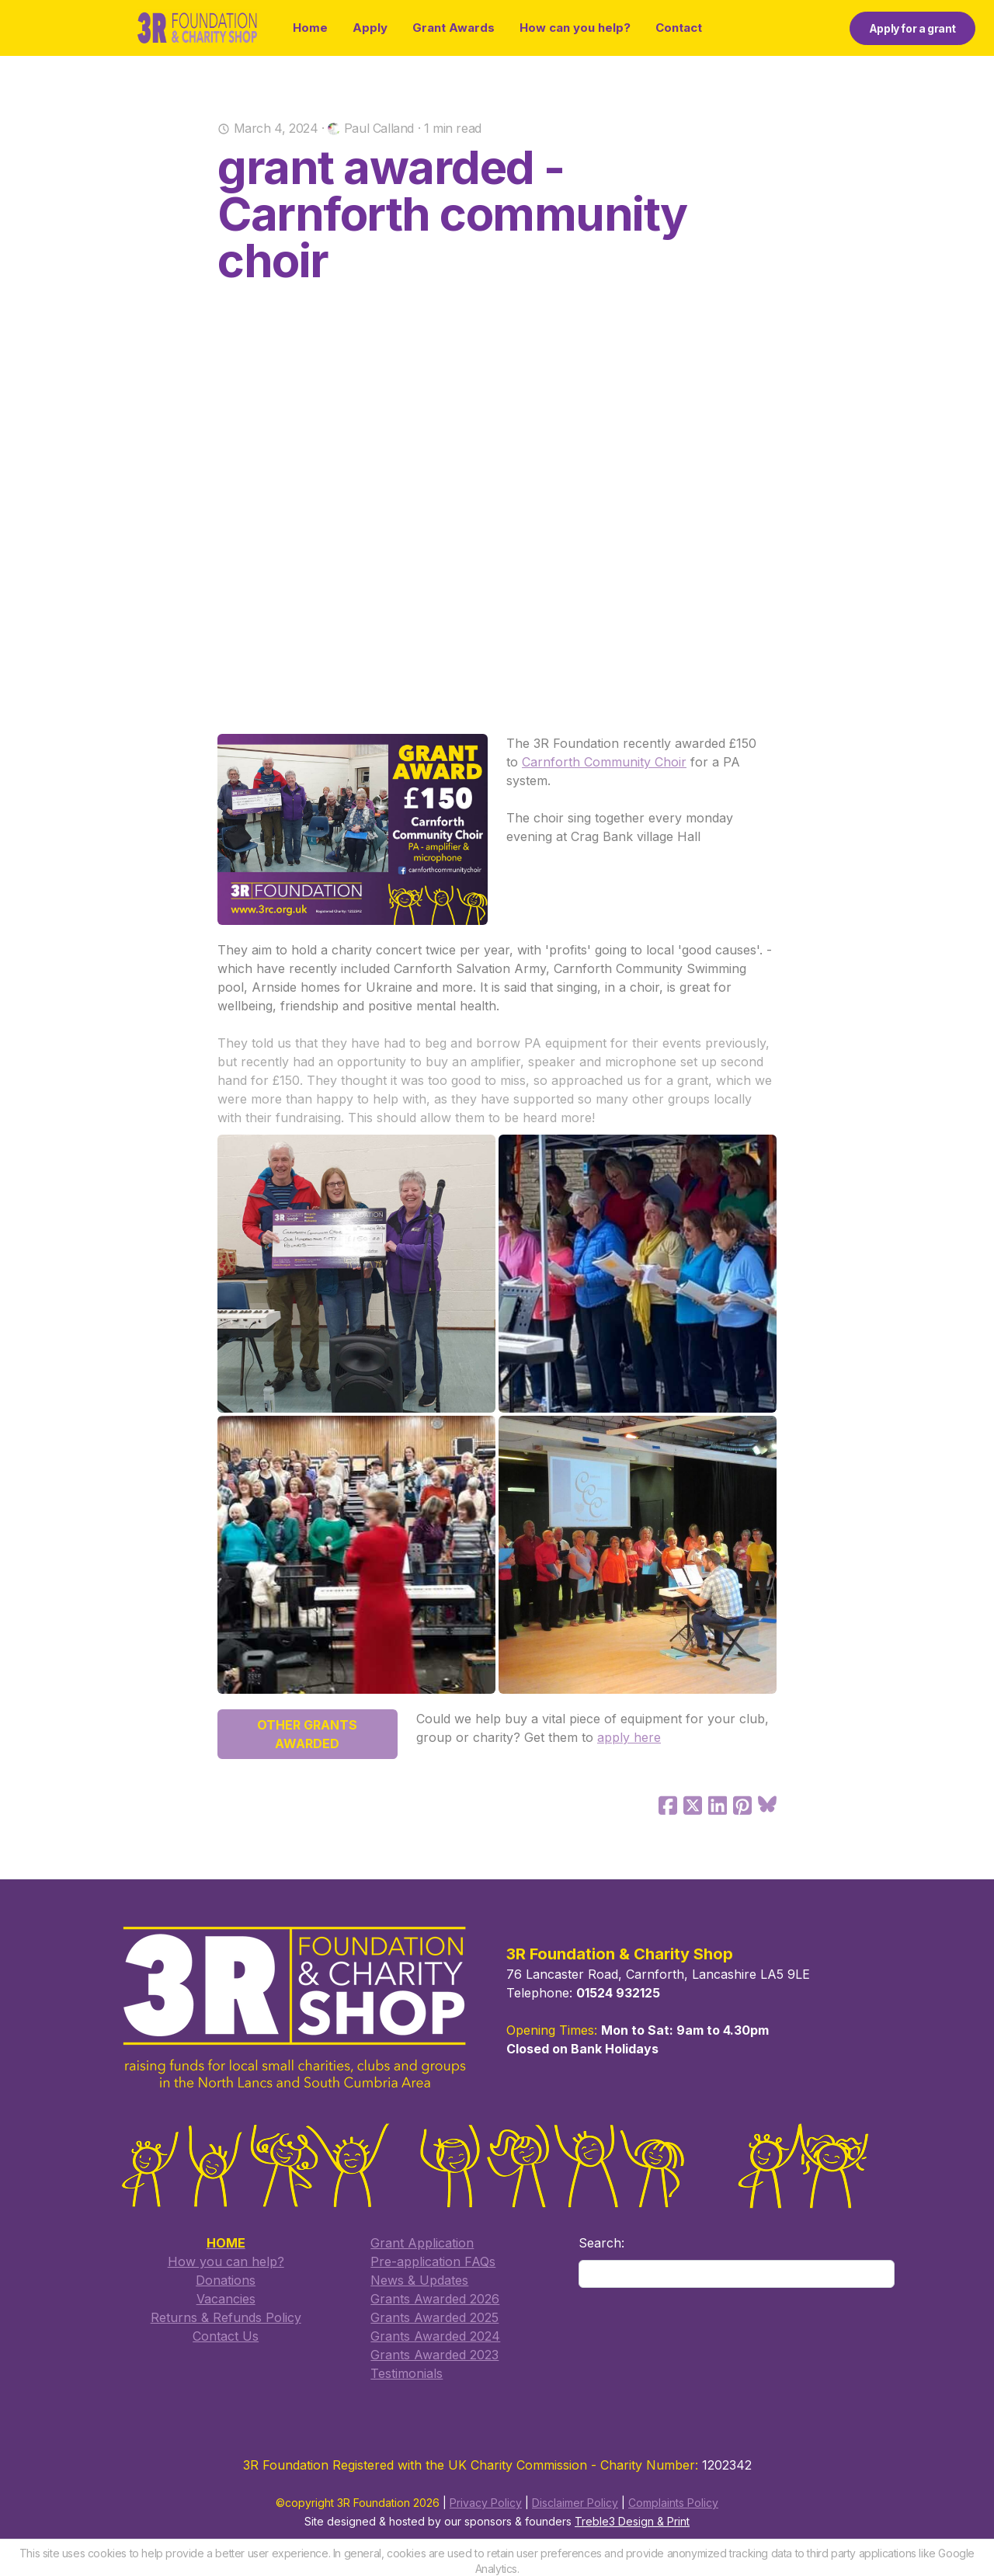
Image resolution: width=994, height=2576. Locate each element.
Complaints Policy (673, 2503)
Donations (225, 2281)
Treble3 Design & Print (632, 2522)
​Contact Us (226, 2337)
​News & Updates (419, 2281)
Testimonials (406, 2374)
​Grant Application (422, 2243)
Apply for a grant (912, 28)
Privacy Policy (486, 2503)
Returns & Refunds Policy (226, 2318)
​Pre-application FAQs (432, 2262)
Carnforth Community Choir (604, 762)
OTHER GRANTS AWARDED (307, 1734)
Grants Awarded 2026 (434, 2299)
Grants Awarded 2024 (435, 2337)
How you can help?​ (226, 2262)
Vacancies (225, 2299)
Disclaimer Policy (575, 2503)
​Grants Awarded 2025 (434, 2318)
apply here (629, 1737)
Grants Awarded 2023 (434, 2355)
